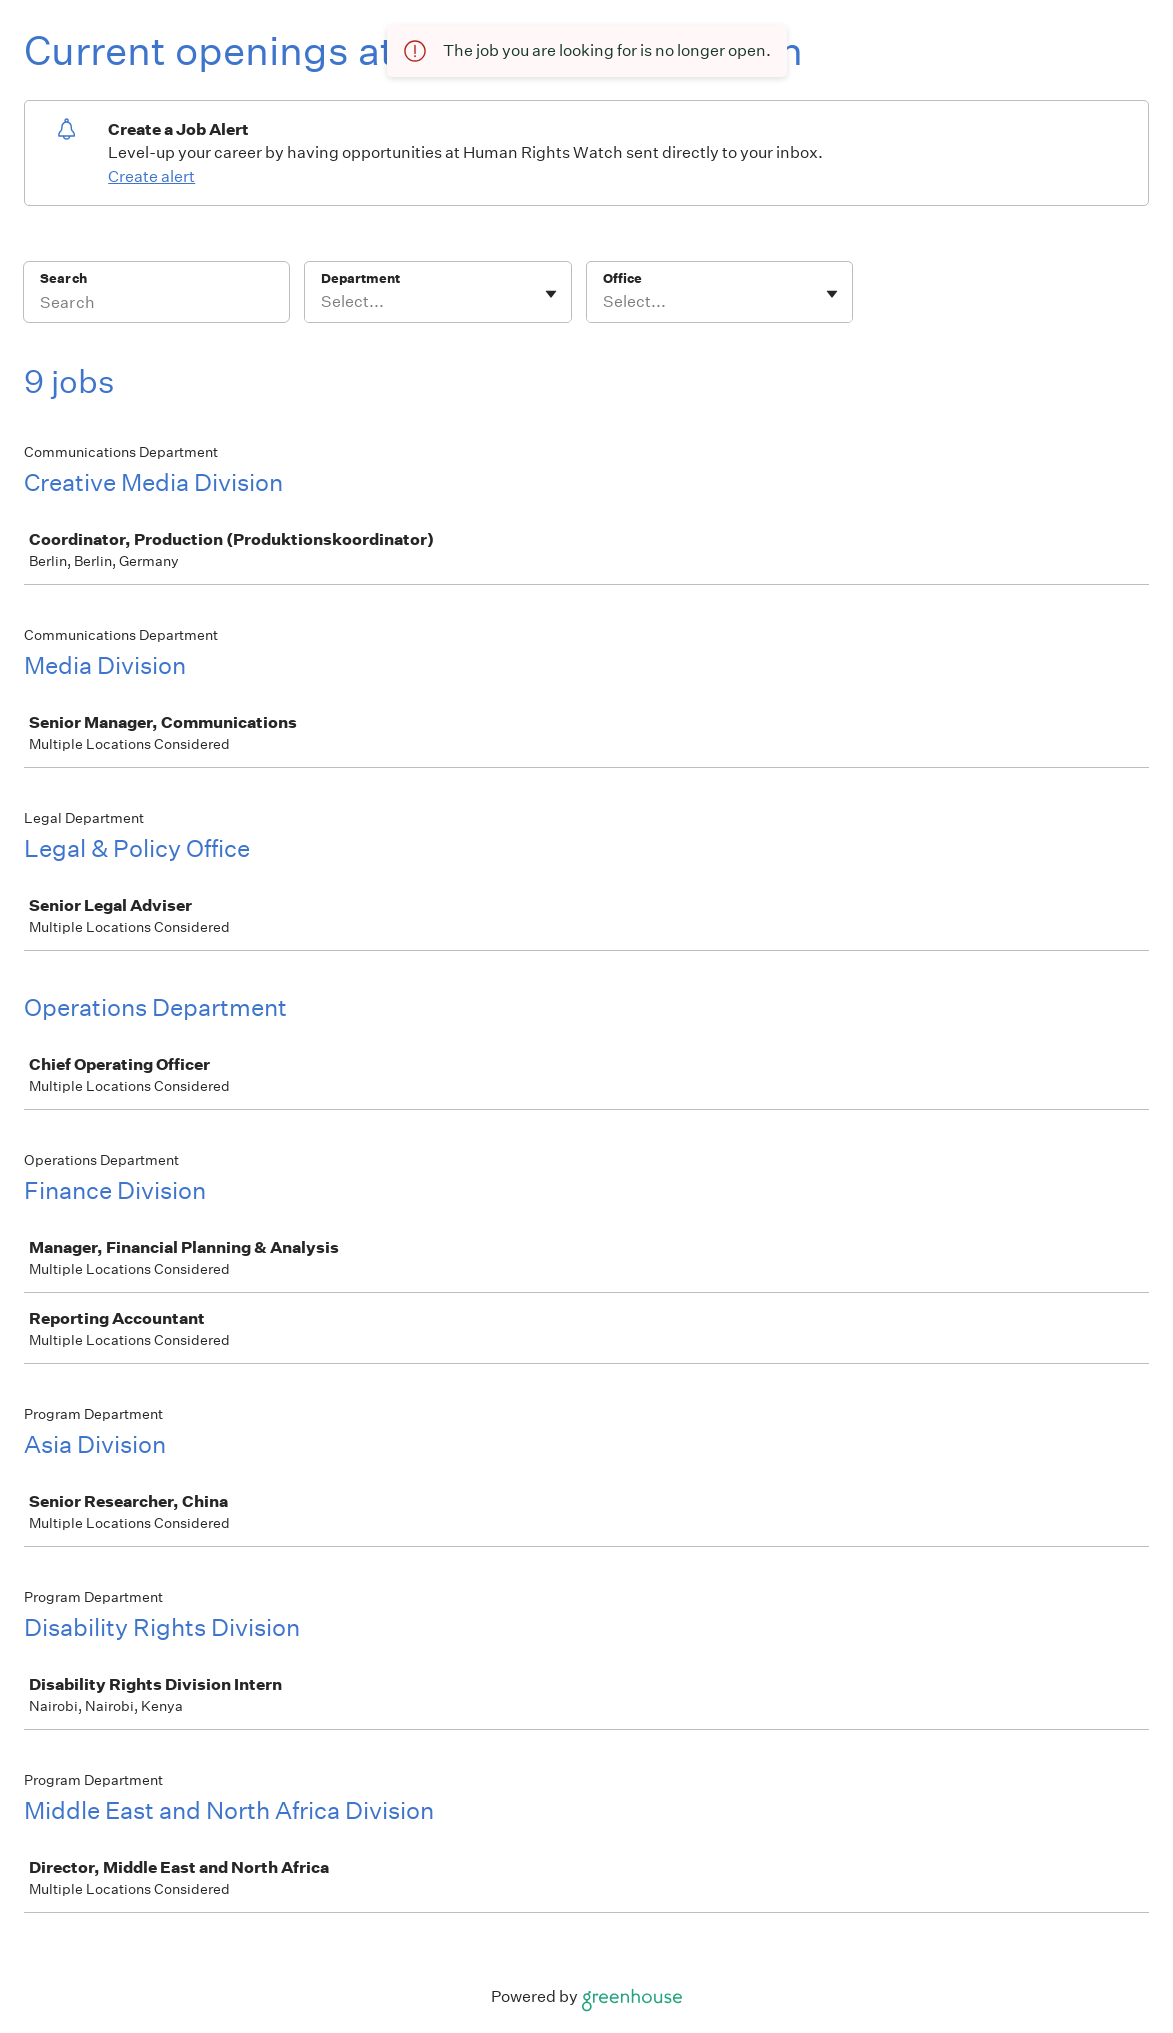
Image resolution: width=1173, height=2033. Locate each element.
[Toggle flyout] (551, 294)
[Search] (156, 305)
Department (360, 278)
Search (63, 278)
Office (622, 278)
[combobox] (322, 302)
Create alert (151, 176)
